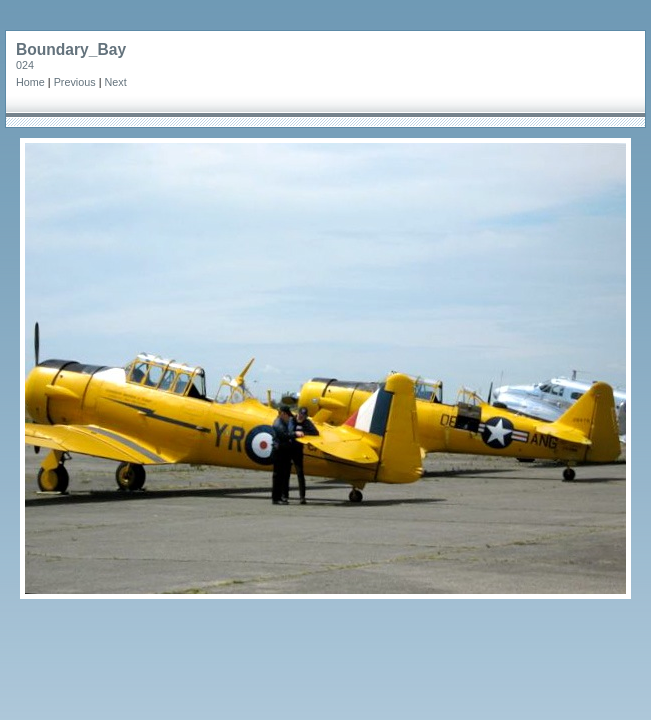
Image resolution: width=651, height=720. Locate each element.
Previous (75, 82)
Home (30, 82)
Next (115, 82)
